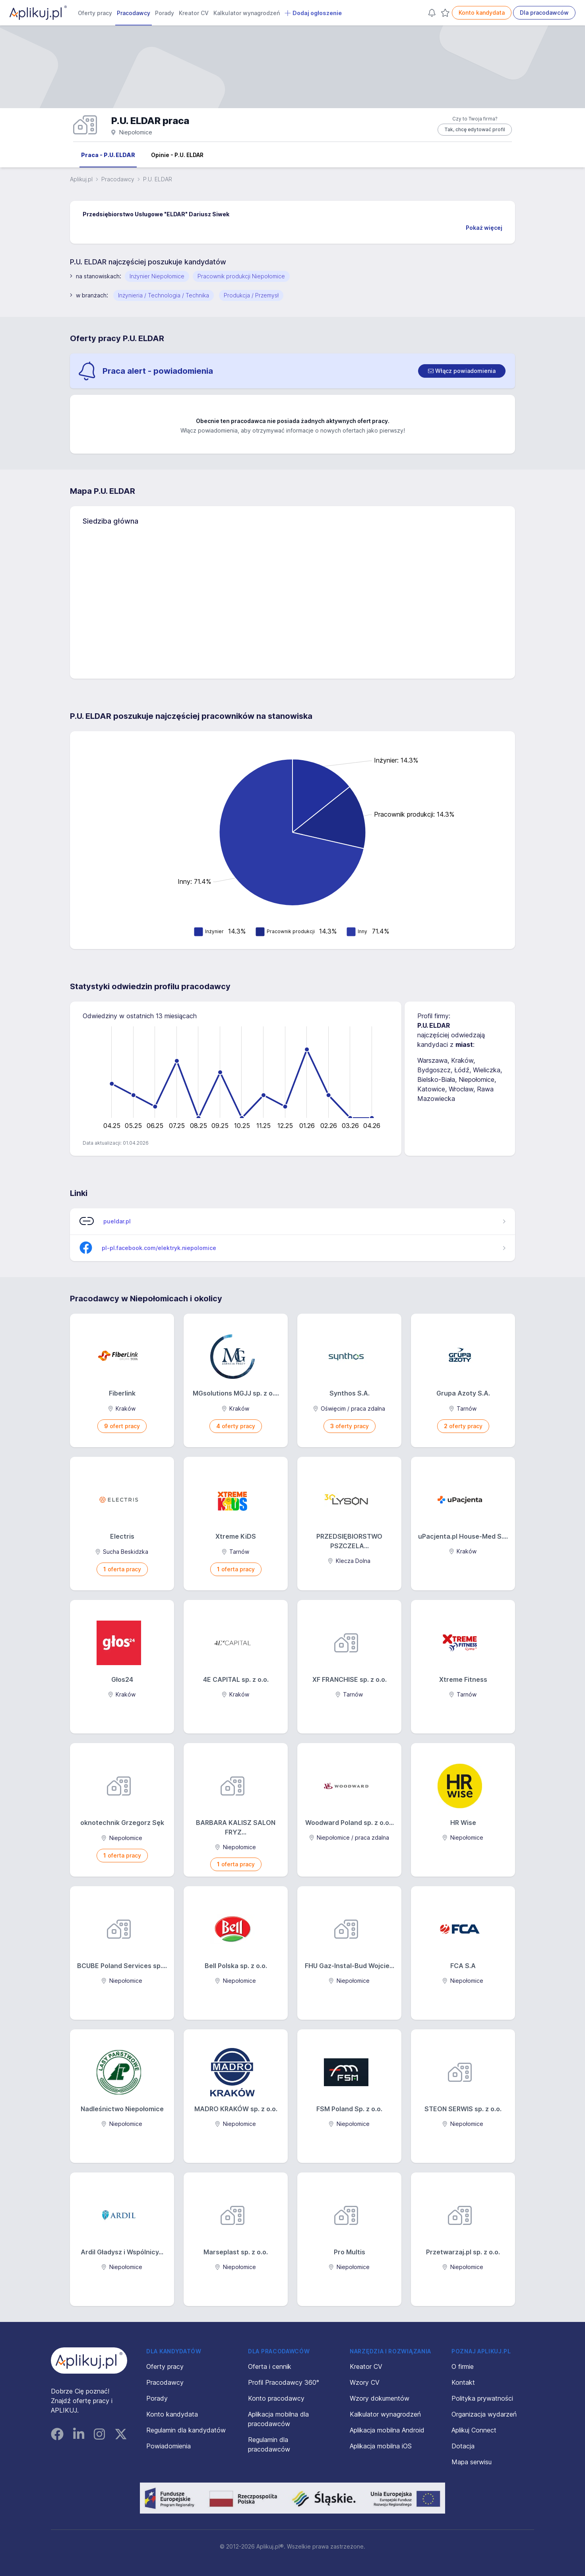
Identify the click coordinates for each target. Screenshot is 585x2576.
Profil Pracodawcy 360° (283, 2382)
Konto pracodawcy (276, 2398)
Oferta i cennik (269, 2366)
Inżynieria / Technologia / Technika (163, 295)
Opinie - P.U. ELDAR (177, 154)
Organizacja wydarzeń (484, 2414)
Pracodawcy (133, 13)
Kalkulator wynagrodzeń (246, 13)
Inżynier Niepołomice (157, 276)
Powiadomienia (168, 2446)
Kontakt (463, 2382)
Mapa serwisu (471, 2462)
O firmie (462, 2366)
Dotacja (463, 2446)
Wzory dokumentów (379, 2398)
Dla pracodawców (544, 12)
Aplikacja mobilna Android (387, 2430)
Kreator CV (194, 13)
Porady (164, 13)
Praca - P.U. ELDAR (108, 154)
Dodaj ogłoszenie (313, 13)
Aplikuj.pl (81, 179)
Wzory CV (365, 2382)
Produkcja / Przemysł (251, 295)
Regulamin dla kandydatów (186, 2430)
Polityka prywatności (482, 2398)
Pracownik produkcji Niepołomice (241, 276)
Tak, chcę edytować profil (474, 129)
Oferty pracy (95, 13)
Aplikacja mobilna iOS (381, 2446)
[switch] (462, 371)
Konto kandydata (482, 12)
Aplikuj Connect (473, 2430)
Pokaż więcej (484, 227)
